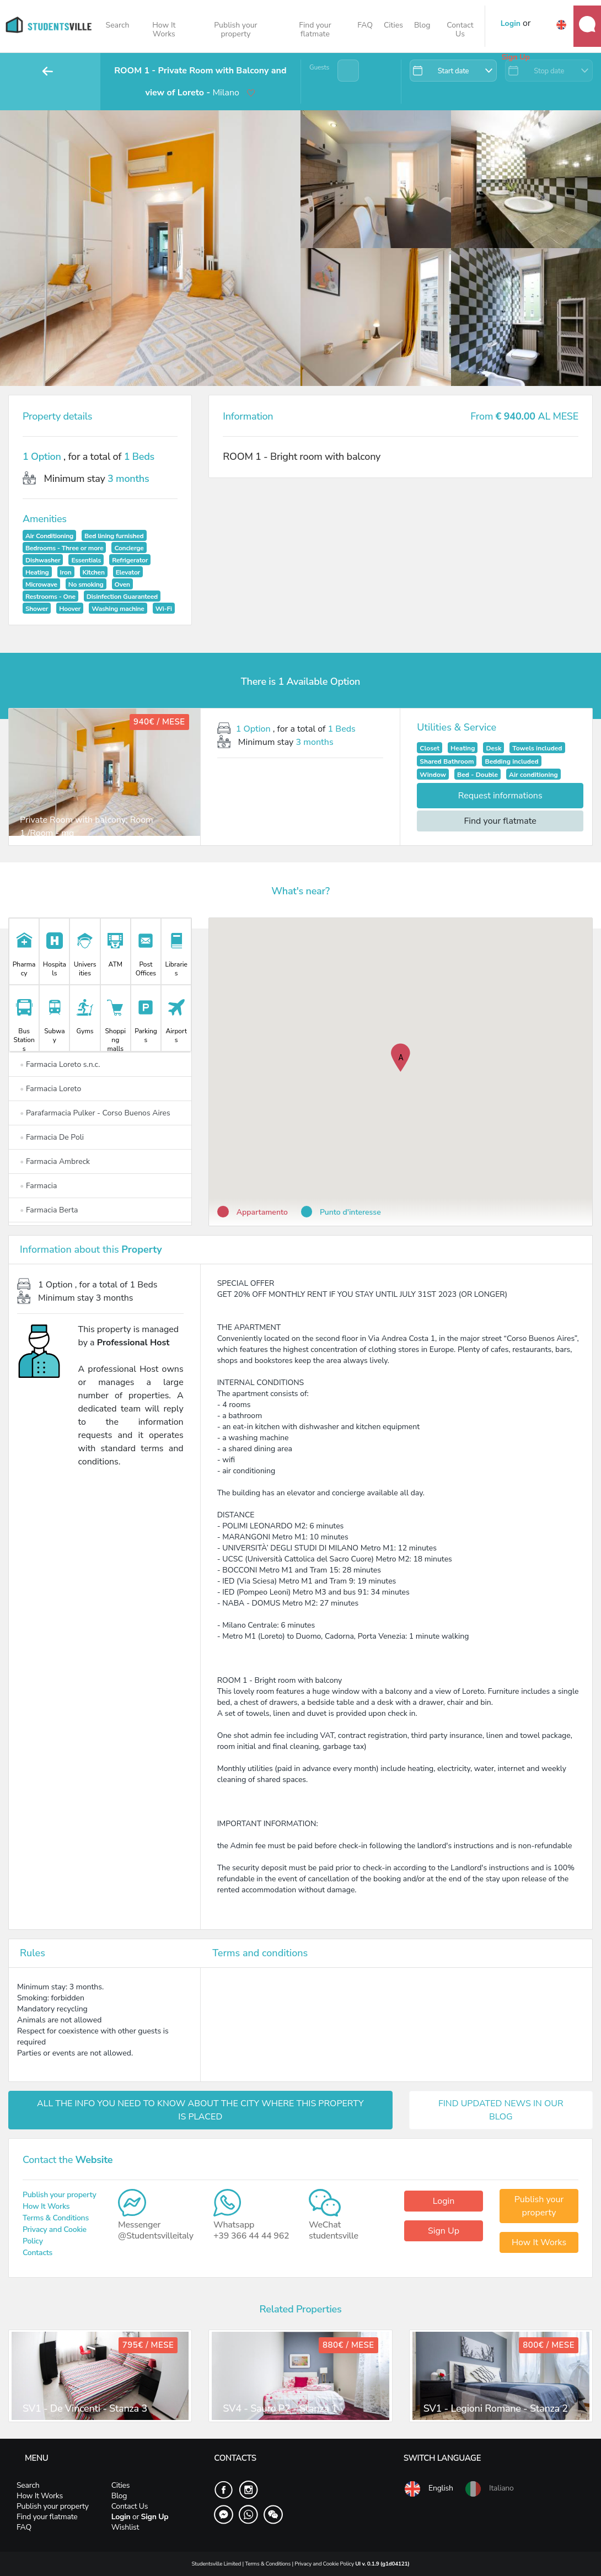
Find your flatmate (315, 29)
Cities (393, 25)
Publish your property (235, 29)
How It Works (163, 29)
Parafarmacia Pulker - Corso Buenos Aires (95, 1113)
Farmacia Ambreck (55, 1161)
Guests (319, 67)
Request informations (500, 796)
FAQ (365, 25)
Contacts (37, 2252)
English (428, 2489)
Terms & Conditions (56, 2218)
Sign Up (443, 2231)
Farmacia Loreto (50, 1088)
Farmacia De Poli (52, 1137)
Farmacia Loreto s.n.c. (60, 1064)
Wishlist (125, 2527)
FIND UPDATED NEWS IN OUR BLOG (501, 2110)
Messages (587, 24)
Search (118, 25)
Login (444, 2201)
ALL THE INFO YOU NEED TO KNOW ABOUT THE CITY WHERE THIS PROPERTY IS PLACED (200, 2110)
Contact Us (460, 29)
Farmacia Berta (49, 1210)
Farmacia (38, 1185)
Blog (422, 25)
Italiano (489, 2489)
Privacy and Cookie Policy (324, 2564)
